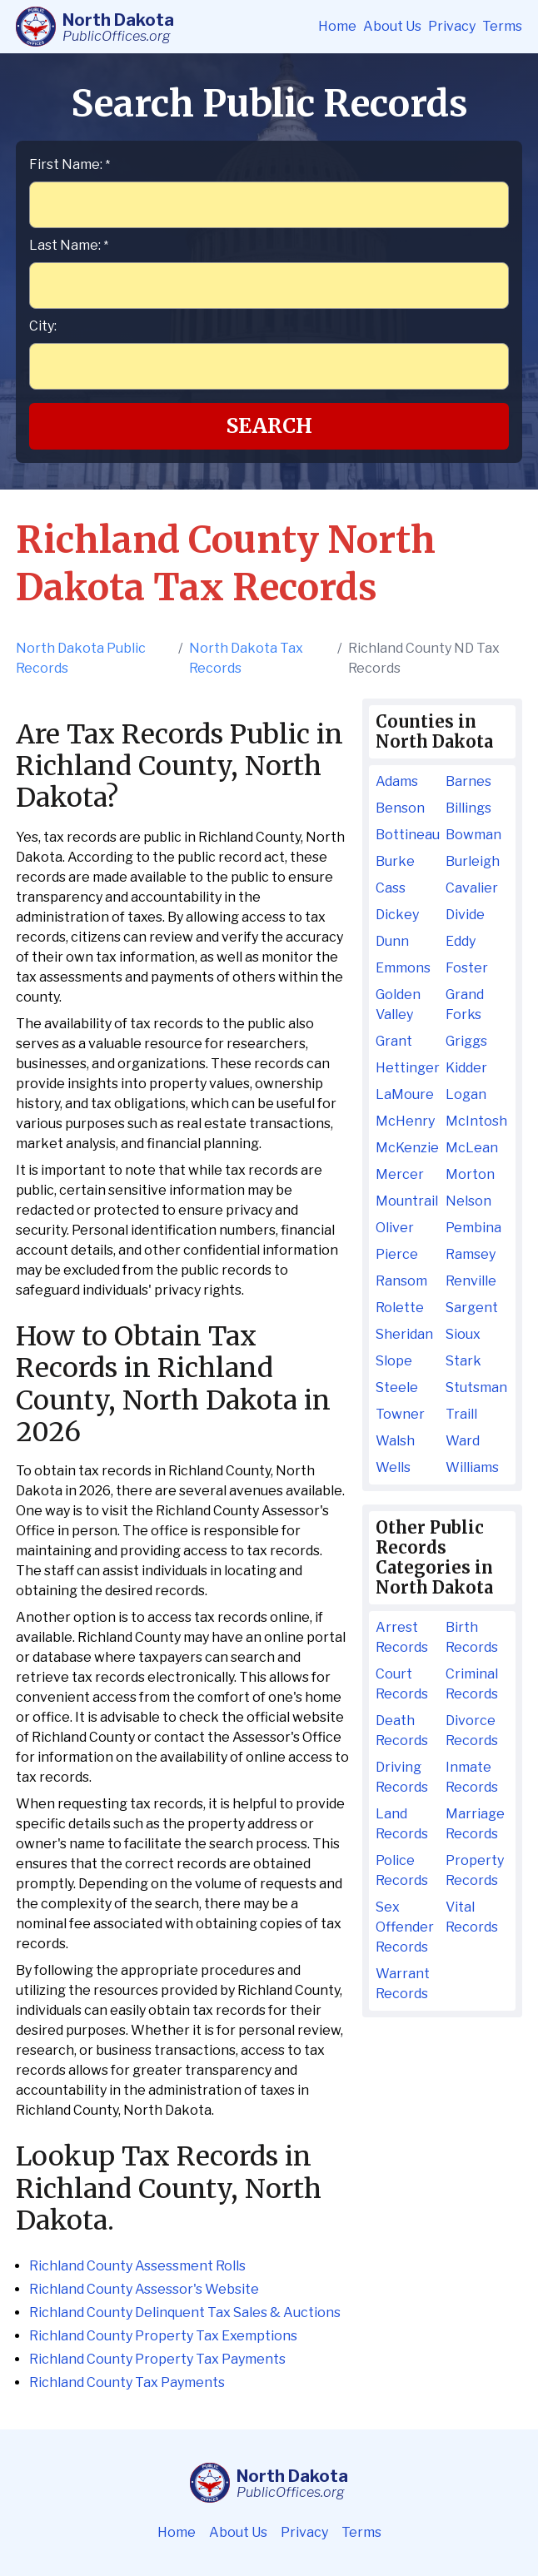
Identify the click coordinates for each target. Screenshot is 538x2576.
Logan (466, 1094)
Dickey (397, 914)
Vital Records (472, 1917)
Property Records (475, 1870)
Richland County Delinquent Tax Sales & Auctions (185, 2312)
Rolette (400, 1307)
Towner (400, 1414)
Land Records (402, 1824)
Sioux (463, 1334)
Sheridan (404, 1334)
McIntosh (476, 1121)
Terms (502, 26)
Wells (393, 1467)
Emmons (403, 968)
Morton (470, 1174)
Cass (391, 888)
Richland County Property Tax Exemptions (163, 2336)
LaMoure (405, 1094)
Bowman (473, 835)
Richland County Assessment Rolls (137, 2266)
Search (269, 426)
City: (43, 326)
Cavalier (472, 888)
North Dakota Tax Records (246, 658)
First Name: (69, 164)
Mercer (400, 1174)
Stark (463, 1361)
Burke (395, 861)
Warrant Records (403, 1984)
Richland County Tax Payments (127, 2382)
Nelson (468, 1201)
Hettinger (407, 1068)
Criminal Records (472, 1684)
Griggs (466, 1041)
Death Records (402, 1730)
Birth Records (472, 1637)
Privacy (452, 26)
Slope (394, 1361)
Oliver (395, 1228)
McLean (472, 1148)
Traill (461, 1414)
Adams (397, 781)
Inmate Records (472, 1777)
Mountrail (407, 1201)
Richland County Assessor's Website (144, 2289)
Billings (468, 808)
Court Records (402, 1684)
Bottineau (407, 835)
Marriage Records (475, 1824)
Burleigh (473, 861)
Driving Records (402, 1777)
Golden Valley (398, 1004)
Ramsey (471, 1254)
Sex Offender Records (405, 1927)
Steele (397, 1387)
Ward (463, 1441)
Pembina (473, 1228)
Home (337, 26)
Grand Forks (465, 1004)
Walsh (395, 1441)
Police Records (402, 1870)
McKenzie (407, 1148)
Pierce (397, 1254)
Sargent (472, 1307)
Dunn (392, 941)
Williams (472, 1467)
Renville (471, 1281)
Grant (394, 1041)
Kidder (466, 1068)
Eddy (461, 941)
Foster (467, 968)
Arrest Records (402, 1637)
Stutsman (476, 1387)
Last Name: (68, 245)
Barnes (468, 781)
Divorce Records (472, 1730)
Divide (465, 914)
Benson (400, 808)
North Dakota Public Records (81, 658)
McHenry (405, 1121)
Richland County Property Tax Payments (157, 2359)
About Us (392, 26)
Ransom (401, 1281)
